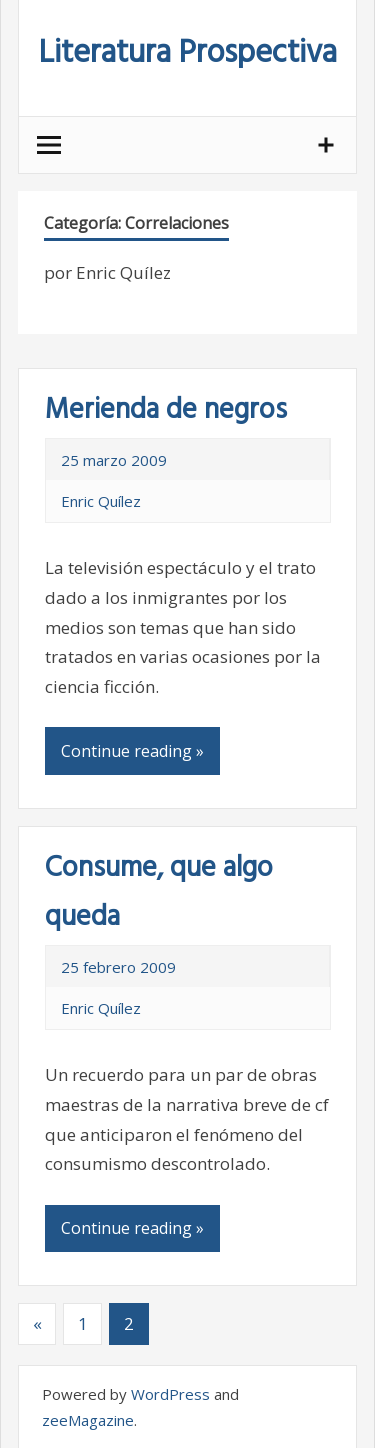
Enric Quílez (101, 501)
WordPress (170, 1394)
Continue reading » (132, 751)
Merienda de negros (166, 410)
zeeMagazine (88, 1420)
